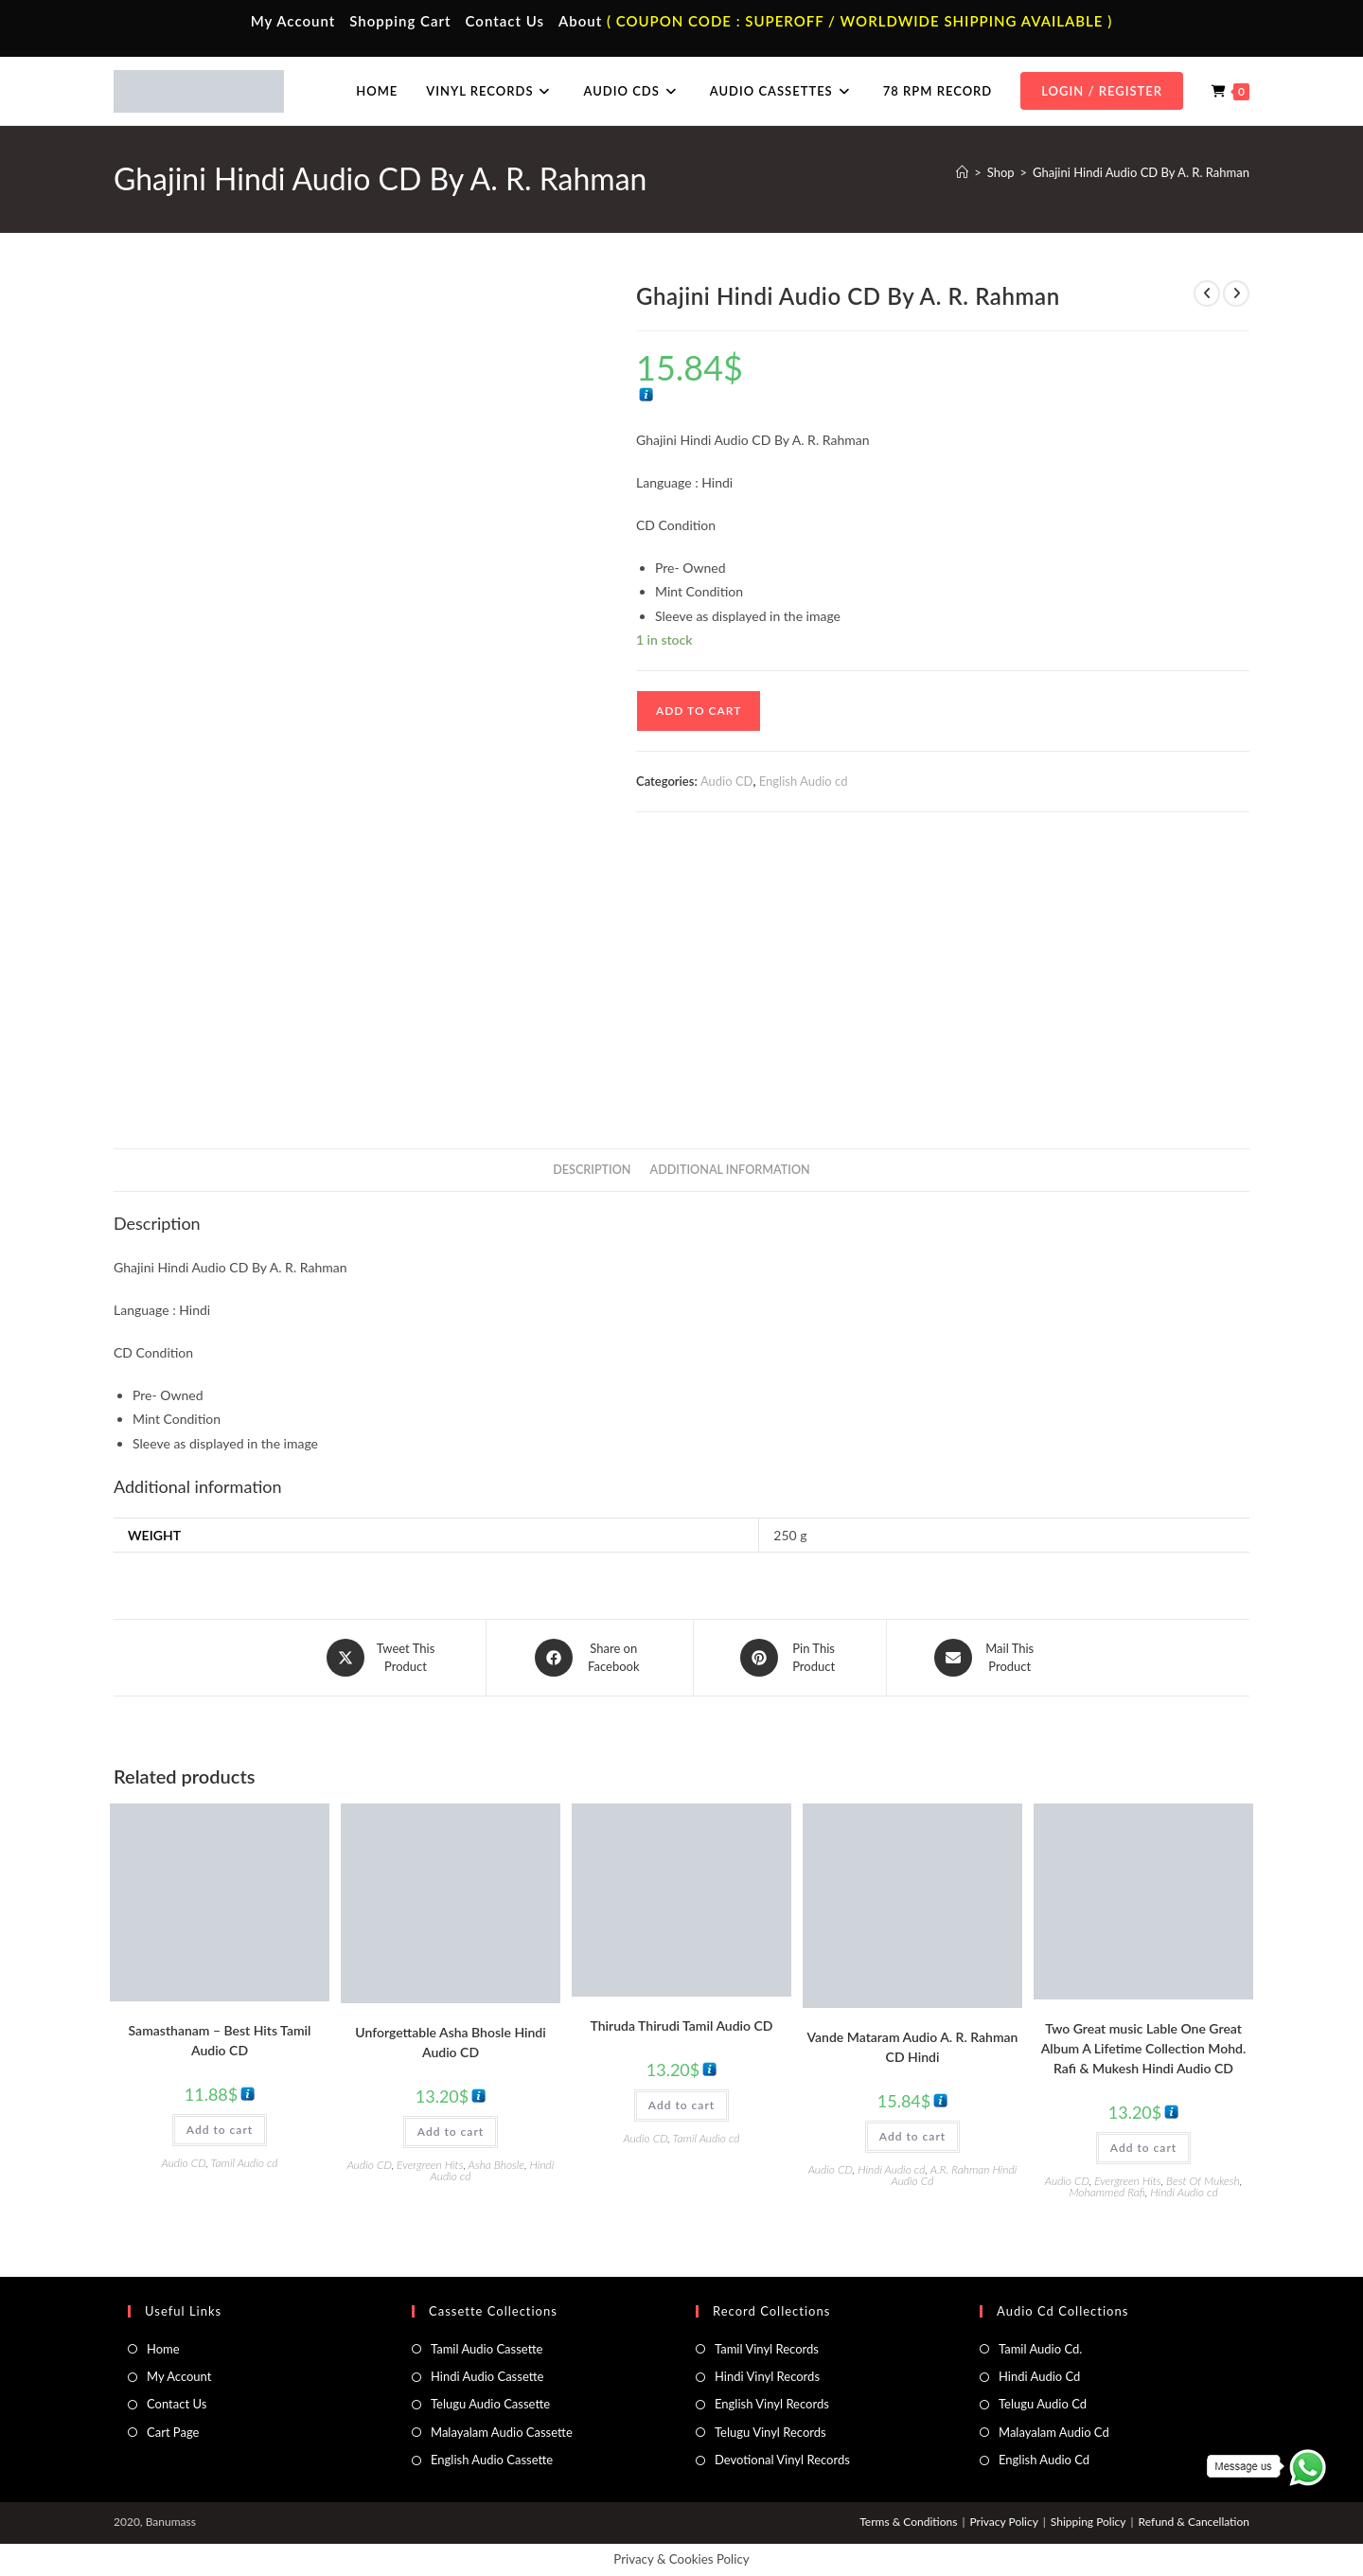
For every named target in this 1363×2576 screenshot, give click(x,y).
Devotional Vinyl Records (782, 2459)
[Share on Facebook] (589, 1658)
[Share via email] (985, 1658)
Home (163, 2348)
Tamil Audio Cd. (1040, 2348)
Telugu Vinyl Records (770, 2432)
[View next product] (1236, 293)
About (580, 20)
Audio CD (726, 781)
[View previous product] (1207, 293)
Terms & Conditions (908, 2521)
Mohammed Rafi (1106, 2192)
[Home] (962, 172)
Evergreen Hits (430, 2165)
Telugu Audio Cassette (490, 2403)
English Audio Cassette (492, 2459)
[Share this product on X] (382, 1658)
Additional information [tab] (730, 1170)
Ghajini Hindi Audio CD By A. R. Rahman (1141, 172)
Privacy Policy (1003, 2521)
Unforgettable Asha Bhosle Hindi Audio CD (450, 2042)
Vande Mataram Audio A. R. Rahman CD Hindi (912, 2047)
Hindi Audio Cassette (487, 2376)
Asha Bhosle (496, 2165)
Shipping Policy (1088, 2521)
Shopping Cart (400, 20)
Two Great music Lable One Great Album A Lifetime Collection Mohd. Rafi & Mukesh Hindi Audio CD (1143, 2048)
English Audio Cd (1044, 2459)
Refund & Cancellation (1194, 2521)
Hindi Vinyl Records (767, 2376)
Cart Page (173, 2432)
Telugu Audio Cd (1043, 2403)
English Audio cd (803, 781)
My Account (293, 20)
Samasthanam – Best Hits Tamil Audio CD (220, 2040)
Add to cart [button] (219, 2130)
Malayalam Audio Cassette (502, 2432)
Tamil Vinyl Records (767, 2348)
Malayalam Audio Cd (1054, 2432)
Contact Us (505, 20)
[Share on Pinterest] (790, 1658)
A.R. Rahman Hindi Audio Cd (955, 2175)
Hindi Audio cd (891, 2169)
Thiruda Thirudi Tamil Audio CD (682, 2025)
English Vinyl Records (772, 2403)
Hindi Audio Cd (1039, 2376)
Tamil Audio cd (244, 2163)
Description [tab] (591, 1170)
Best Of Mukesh (1203, 2181)
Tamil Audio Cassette (486, 2348)
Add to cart (698, 710)
